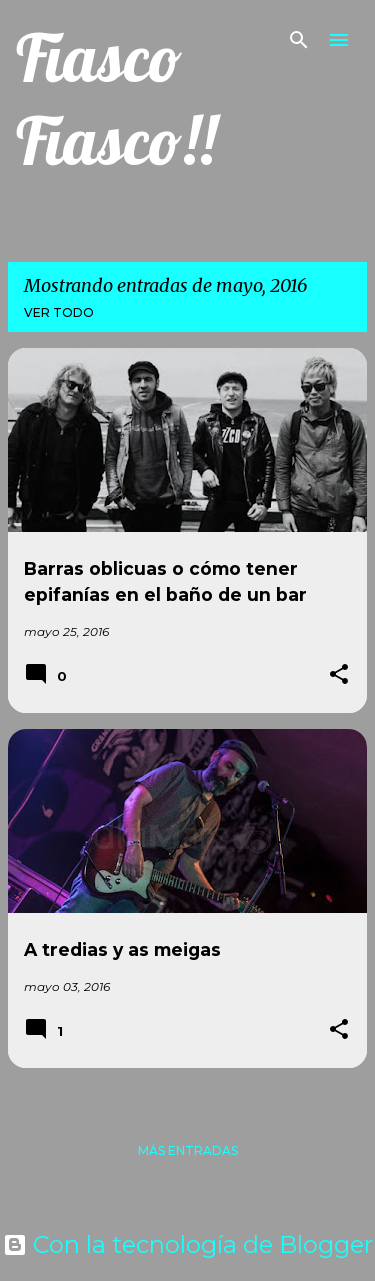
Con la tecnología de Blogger (188, 1244)
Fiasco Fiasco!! (116, 99)
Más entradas (188, 1150)
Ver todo (59, 312)
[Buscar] (299, 40)
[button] (339, 675)
